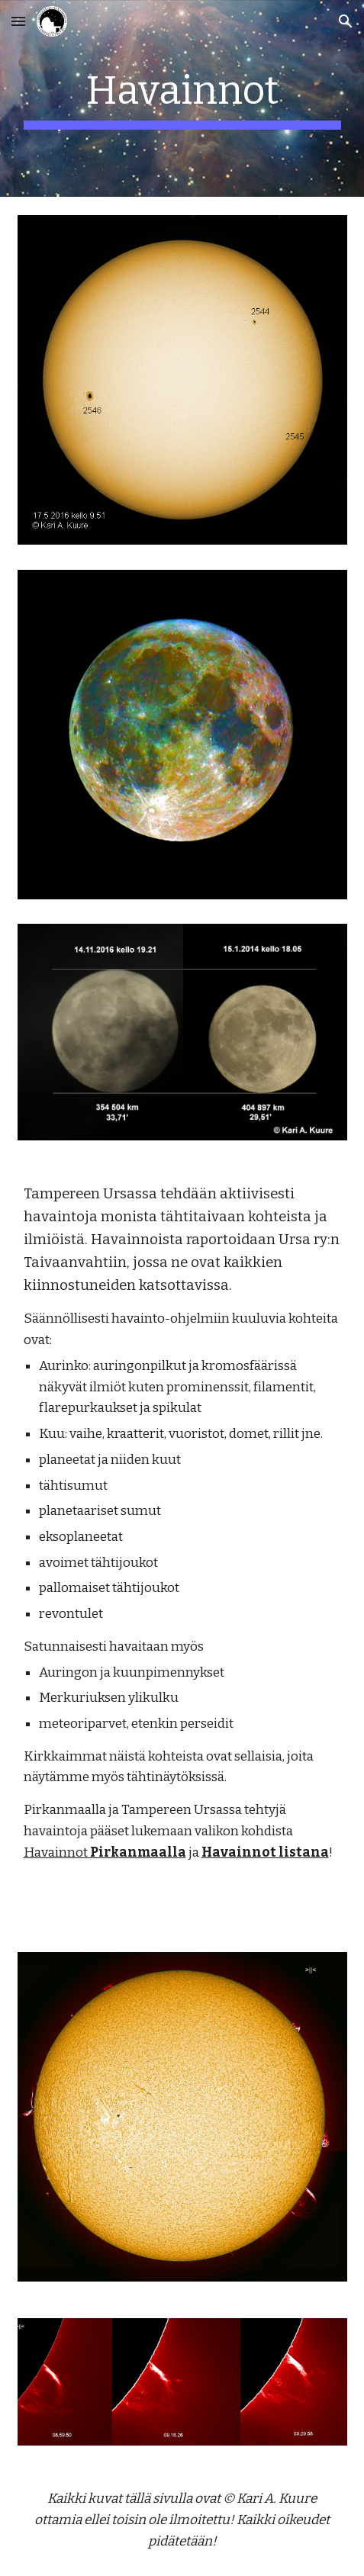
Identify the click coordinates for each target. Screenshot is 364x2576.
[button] (18, 21)
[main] (182, 98)
